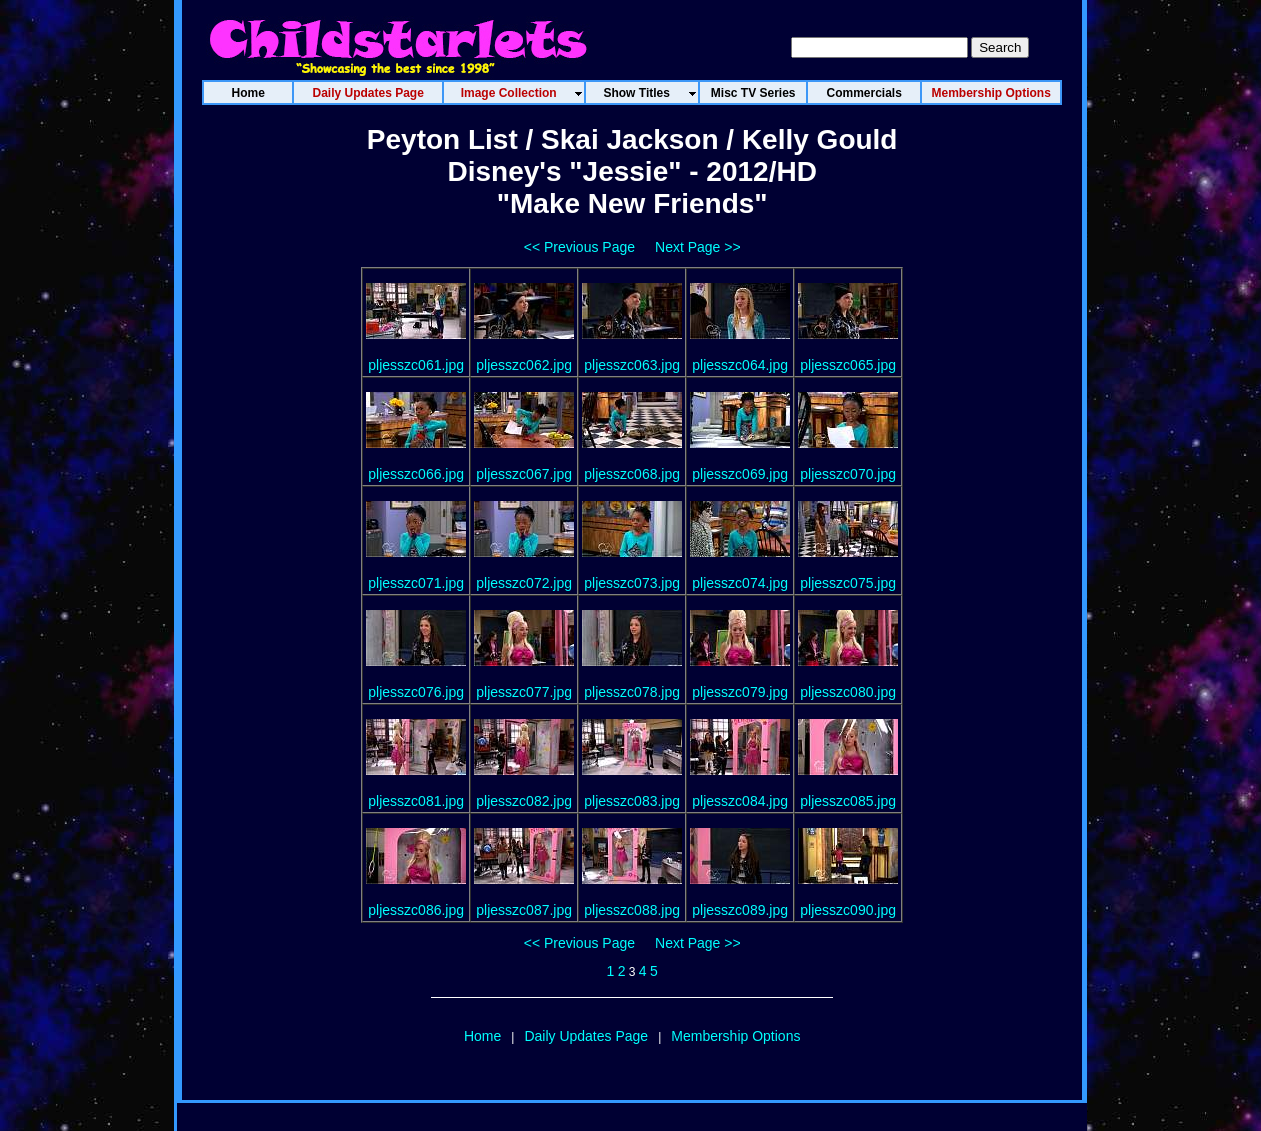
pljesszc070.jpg (848, 474)
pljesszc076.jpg (416, 692)
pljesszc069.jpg (740, 474)
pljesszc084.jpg (740, 801)
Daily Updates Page (586, 1036)
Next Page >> (698, 247)
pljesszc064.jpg (740, 365)
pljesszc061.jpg (416, 365)
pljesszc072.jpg (524, 583)
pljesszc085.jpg (848, 801)
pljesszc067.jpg (524, 474)
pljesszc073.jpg (632, 583)
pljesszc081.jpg (416, 801)
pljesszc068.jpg (632, 474)
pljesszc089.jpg (740, 910)
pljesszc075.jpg (848, 583)
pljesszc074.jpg (740, 583)
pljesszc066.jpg (416, 474)
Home (482, 1036)
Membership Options (735, 1036)
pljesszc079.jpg (740, 692)
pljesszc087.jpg (524, 910)
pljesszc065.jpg (848, 365)
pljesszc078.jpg (632, 692)
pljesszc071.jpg (416, 583)
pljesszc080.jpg (848, 692)
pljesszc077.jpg (524, 692)
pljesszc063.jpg (632, 365)
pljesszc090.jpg (848, 910)
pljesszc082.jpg (524, 801)
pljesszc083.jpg (632, 801)
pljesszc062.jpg (524, 365)
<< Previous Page (579, 247)
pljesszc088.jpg (632, 910)
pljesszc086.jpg (416, 910)
